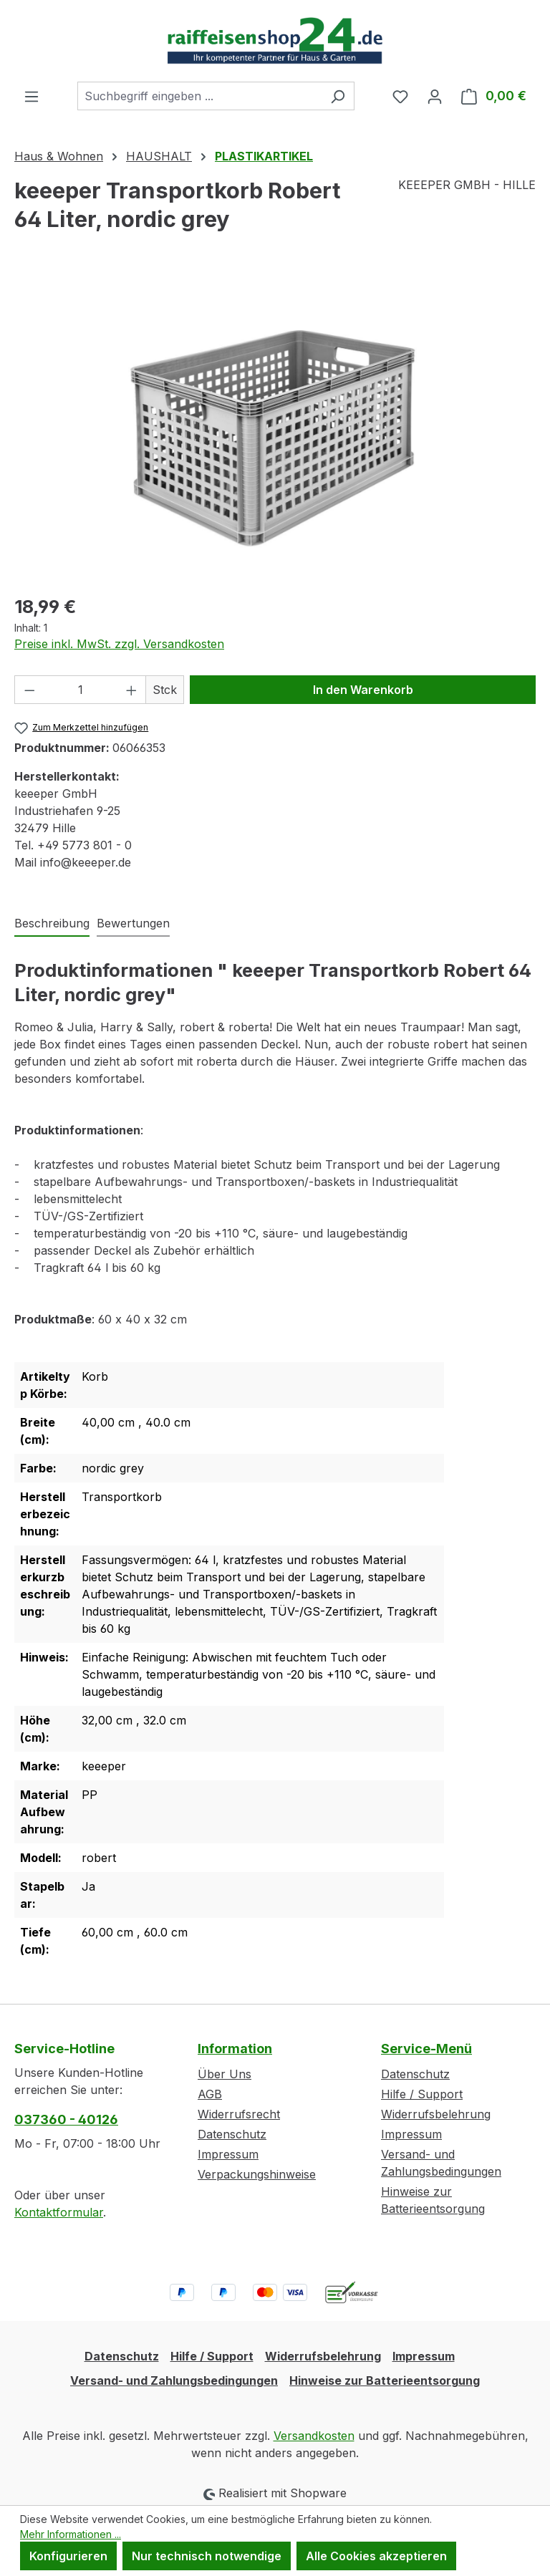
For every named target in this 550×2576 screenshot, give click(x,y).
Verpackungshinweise (257, 2174)
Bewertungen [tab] (133, 923)
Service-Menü (426, 2048)
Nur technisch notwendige (206, 2556)
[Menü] (31, 96)
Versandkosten (314, 2435)
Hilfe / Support (422, 2094)
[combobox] (199, 96)
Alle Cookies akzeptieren (376, 2556)
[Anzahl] (80, 689)
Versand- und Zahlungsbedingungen (174, 2380)
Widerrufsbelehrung (436, 2114)
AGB (210, 2094)
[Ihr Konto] (435, 96)
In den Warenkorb (363, 689)
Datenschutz (232, 2134)
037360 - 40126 (66, 2119)
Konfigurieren (68, 2556)
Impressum (228, 2154)
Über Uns (224, 2074)
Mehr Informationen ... (70, 2534)
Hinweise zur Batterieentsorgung (384, 2380)
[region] (275, 428)
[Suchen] (337, 96)
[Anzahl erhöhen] (132, 689)
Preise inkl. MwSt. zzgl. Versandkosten (119, 644)
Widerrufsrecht (239, 2114)
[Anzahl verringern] (29, 689)
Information (235, 2048)
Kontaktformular (58, 2212)
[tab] (52, 924)
